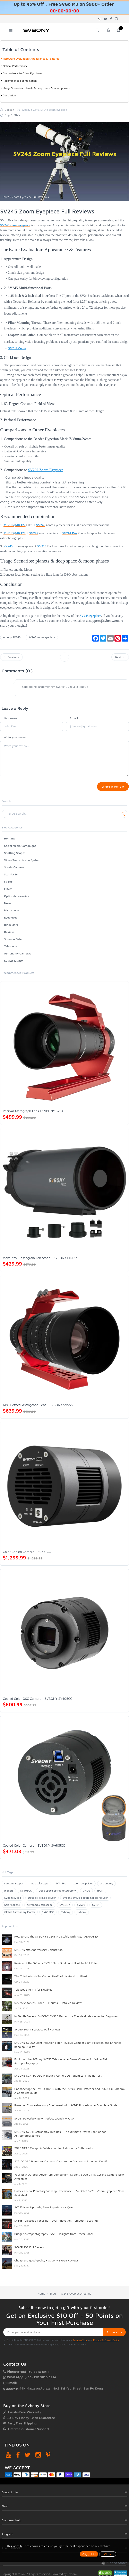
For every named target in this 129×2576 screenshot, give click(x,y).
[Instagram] (38, 2455)
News (7, 903)
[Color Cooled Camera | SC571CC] (64, 1486)
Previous (11, 657)
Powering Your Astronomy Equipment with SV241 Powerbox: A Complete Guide (65, 2105)
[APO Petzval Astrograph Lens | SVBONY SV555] (64, 1339)
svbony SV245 (11, 637)
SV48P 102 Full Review (29, 2247)
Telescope (10, 946)
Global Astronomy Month (19, 1912)
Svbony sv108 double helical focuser (85, 1897)
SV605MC (48, 1912)
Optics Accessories (16, 896)
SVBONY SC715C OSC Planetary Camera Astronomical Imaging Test (58, 2075)
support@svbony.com (104, 620)
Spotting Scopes (14, 853)
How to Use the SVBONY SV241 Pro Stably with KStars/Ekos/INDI (56, 1936)
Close (107, 2554)
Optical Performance (15, 66)
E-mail (74, 718)
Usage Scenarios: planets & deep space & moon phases (36, 88)
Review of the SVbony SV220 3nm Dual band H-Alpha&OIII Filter (56, 1963)
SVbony (65, 1912)
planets (8, 1890)
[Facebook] (18, 2455)
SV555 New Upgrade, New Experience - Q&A (43, 2207)
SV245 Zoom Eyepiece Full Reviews (37, 2029)
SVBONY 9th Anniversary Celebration (38, 1949)
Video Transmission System (22, 860)
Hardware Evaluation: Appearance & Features (31, 58)
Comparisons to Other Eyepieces (22, 73)
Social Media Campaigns (20, 845)
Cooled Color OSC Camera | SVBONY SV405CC (37, 1698)
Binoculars (11, 924)
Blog (53, 2293)
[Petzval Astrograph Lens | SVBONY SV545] (64, 1045)
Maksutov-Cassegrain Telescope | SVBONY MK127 (40, 1258)
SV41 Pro (61, 1883)
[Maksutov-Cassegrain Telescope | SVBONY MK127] (64, 1192)
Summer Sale (13, 939)
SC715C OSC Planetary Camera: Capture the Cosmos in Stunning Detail (60, 2161)
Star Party (11, 874)
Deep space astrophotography (57, 1890)
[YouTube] (8, 2455)
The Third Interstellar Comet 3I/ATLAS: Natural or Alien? (50, 1976)
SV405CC (26, 1890)
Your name (10, 718)
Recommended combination (20, 80)
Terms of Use (80, 2340)
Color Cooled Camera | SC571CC (27, 1552)
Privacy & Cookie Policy (106, 2340)
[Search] (64, 814)
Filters (8, 889)
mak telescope (39, 1883)
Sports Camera (14, 867)
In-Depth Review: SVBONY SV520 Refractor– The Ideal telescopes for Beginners (66, 2016)
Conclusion (9, 95)
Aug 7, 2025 (10, 115)
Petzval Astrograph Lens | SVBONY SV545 (34, 1111)
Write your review (15, 737)
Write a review (113, 786)
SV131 (96, 1904)
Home (41, 2293)
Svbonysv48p (12, 1897)
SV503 (81, 1904)
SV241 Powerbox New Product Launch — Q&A (44, 2118)
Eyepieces (10, 917)
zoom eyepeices (83, 1883)
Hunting (9, 838)
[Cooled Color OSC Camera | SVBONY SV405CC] (64, 1632)
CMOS (86, 1890)
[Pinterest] (48, 2455)
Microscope (11, 910)
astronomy (106, 1883)
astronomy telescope (40, 1904)
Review (9, 932)
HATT (100, 1890)
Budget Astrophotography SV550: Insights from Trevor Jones (54, 2234)
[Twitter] (28, 2455)
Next (120, 657)
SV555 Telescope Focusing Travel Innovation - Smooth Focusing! (56, 2220)
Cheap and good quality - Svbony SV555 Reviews (46, 2260)
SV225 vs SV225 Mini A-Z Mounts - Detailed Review (48, 2003)
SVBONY (65, 1904)
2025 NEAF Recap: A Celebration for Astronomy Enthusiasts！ (54, 2148)
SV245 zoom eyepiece (41, 637)
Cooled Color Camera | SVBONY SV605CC (34, 1845)
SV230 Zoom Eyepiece (45, 470)
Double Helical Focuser (42, 1897)
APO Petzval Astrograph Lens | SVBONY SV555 (38, 1405)
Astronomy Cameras (17, 953)
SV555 (8, 881)
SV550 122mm (14, 960)
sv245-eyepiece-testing (76, 2293)
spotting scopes (14, 1883)
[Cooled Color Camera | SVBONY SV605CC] (64, 1779)
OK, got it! (89, 2554)
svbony (81, 1912)
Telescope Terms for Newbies (33, 1989)
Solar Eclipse (12, 1904)
